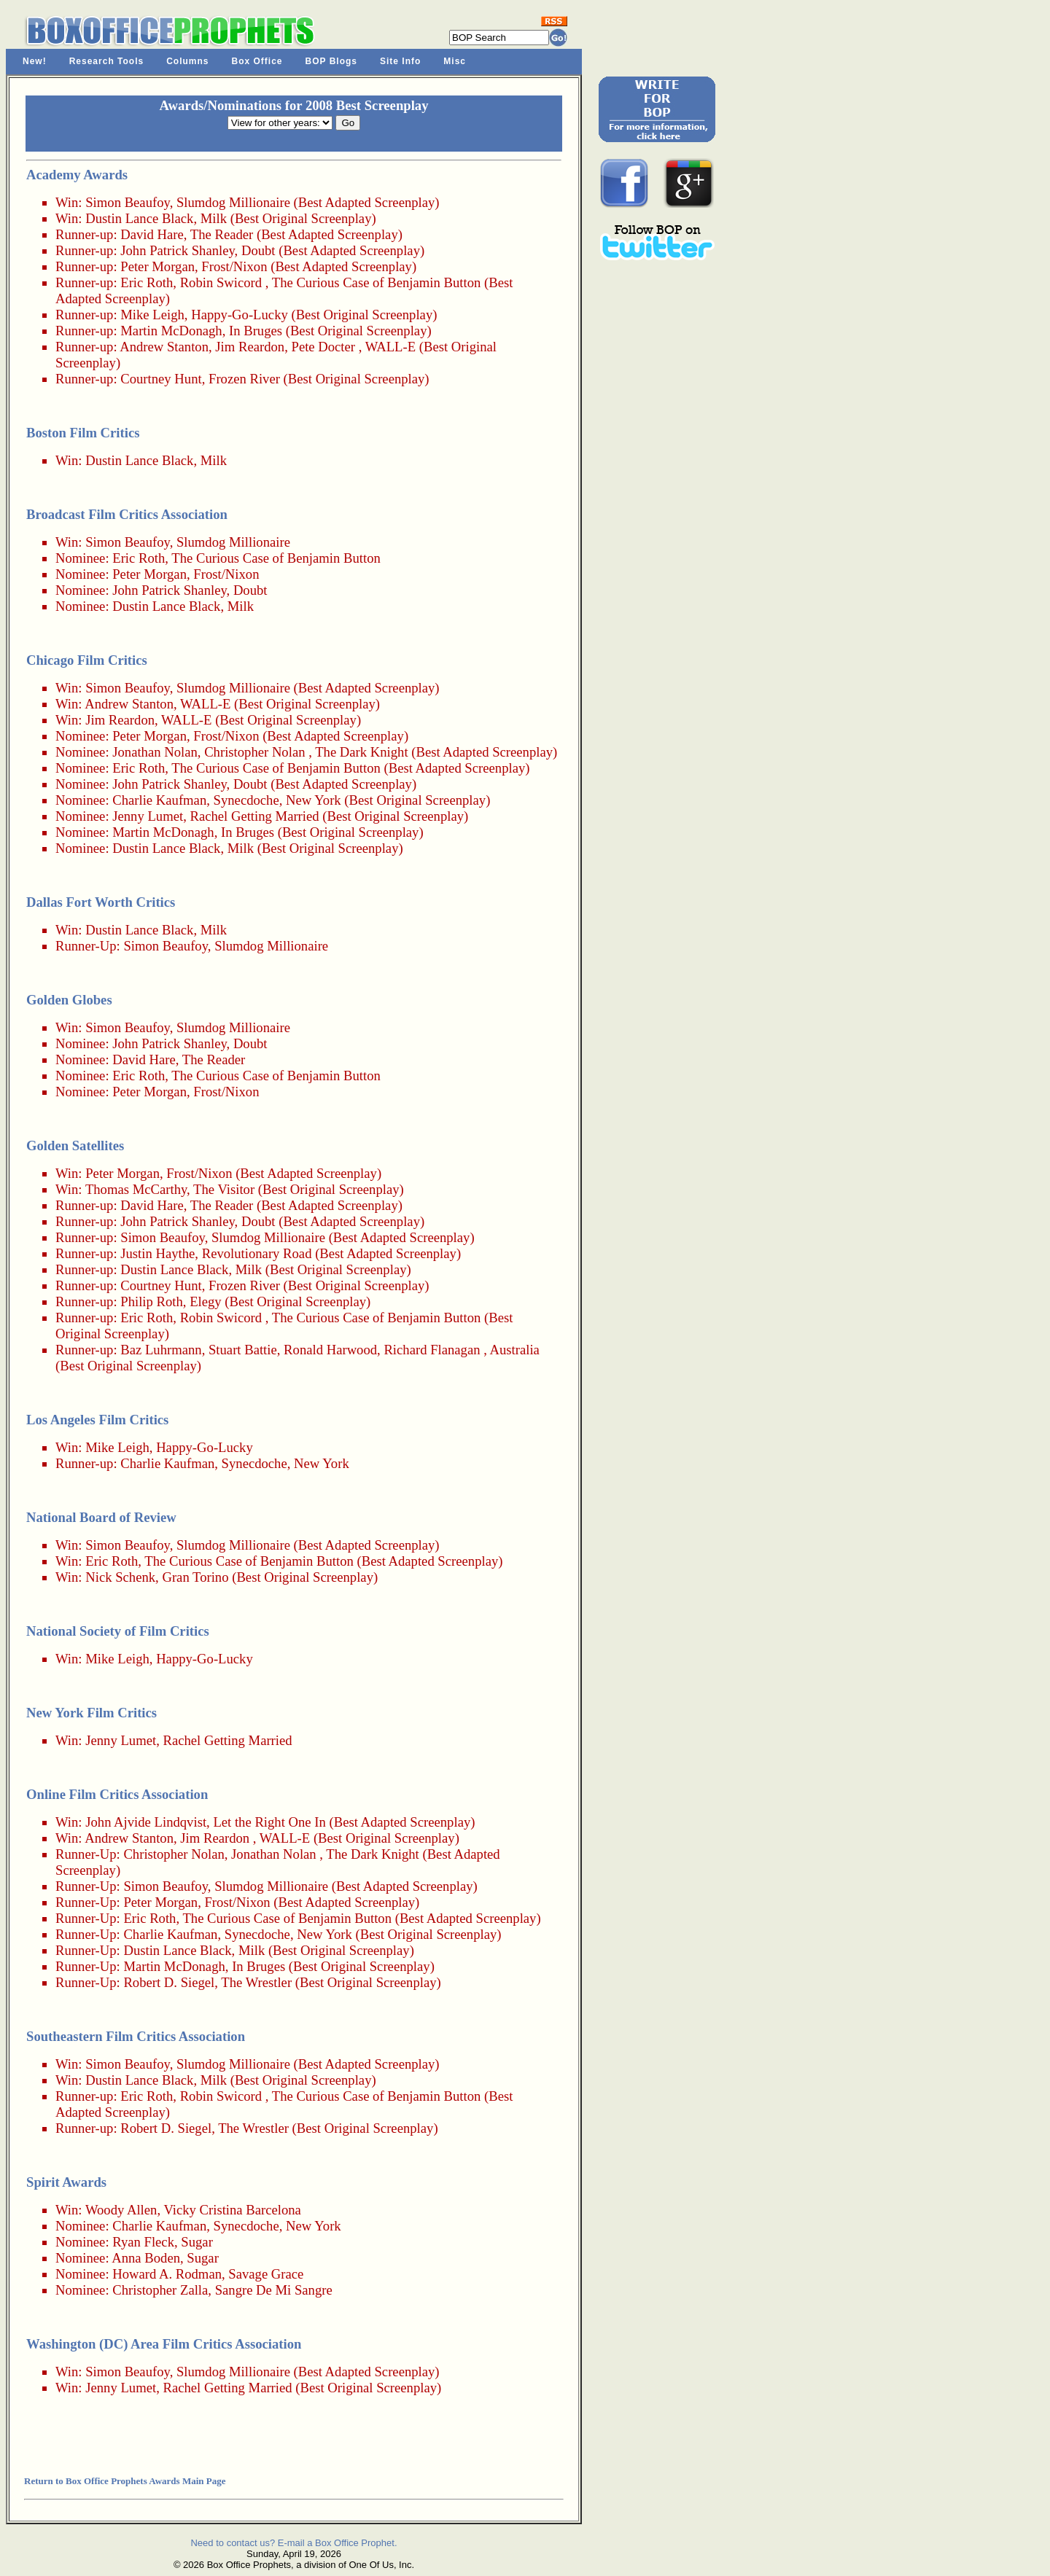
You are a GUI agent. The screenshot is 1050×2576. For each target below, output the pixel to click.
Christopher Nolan (254, 752)
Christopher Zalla (160, 2290)
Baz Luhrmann (160, 1349)
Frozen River (244, 378)
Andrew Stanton (164, 346)
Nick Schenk (120, 1577)
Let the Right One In (269, 1822)
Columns (187, 61)
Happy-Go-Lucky (239, 314)
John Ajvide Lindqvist (145, 1822)
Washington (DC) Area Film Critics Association (163, 2343)
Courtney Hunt (160, 378)
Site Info (400, 61)
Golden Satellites (75, 1145)
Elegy (206, 1301)
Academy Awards (77, 174)
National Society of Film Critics (117, 1631)
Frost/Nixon (234, 266)
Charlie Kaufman (159, 800)
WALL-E (390, 346)
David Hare (152, 234)
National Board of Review (101, 1517)
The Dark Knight (361, 752)
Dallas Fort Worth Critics (100, 902)
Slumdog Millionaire (233, 202)
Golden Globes (69, 999)
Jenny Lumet (147, 816)
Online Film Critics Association (117, 1794)
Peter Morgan (157, 266)
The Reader (222, 234)
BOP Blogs (331, 61)
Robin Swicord (221, 282)
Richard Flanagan (432, 1349)
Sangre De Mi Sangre (273, 2290)
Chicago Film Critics (86, 660)
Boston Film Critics (82, 432)
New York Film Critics (91, 1712)
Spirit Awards (66, 2182)
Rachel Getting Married (254, 816)
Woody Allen (121, 2209)
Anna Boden (146, 2257)
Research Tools (106, 61)
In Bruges (255, 330)
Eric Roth (146, 282)
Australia (515, 1349)
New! (35, 61)
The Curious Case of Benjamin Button (376, 282)
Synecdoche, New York (277, 800)
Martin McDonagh (171, 330)
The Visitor (223, 1189)
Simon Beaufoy (127, 202)
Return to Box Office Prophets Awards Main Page (124, 2480)
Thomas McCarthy (136, 1189)
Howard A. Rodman (167, 2274)
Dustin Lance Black (139, 218)
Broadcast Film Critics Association (127, 514)
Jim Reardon (249, 346)
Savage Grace (265, 2274)
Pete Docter (324, 346)
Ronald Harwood (330, 1349)
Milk (214, 218)
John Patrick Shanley (177, 250)
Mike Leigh (152, 314)
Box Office (257, 61)
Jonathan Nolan (155, 752)
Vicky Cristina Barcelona (232, 2209)
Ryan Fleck (143, 2241)
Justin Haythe (157, 1253)
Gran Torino (195, 1577)
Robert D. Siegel (168, 1982)
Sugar (197, 2241)
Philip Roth (151, 1301)
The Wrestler (256, 1982)
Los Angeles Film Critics (97, 1419)
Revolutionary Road (257, 1253)
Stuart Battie (243, 1349)
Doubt (258, 250)
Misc (454, 61)
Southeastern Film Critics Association (135, 2036)
